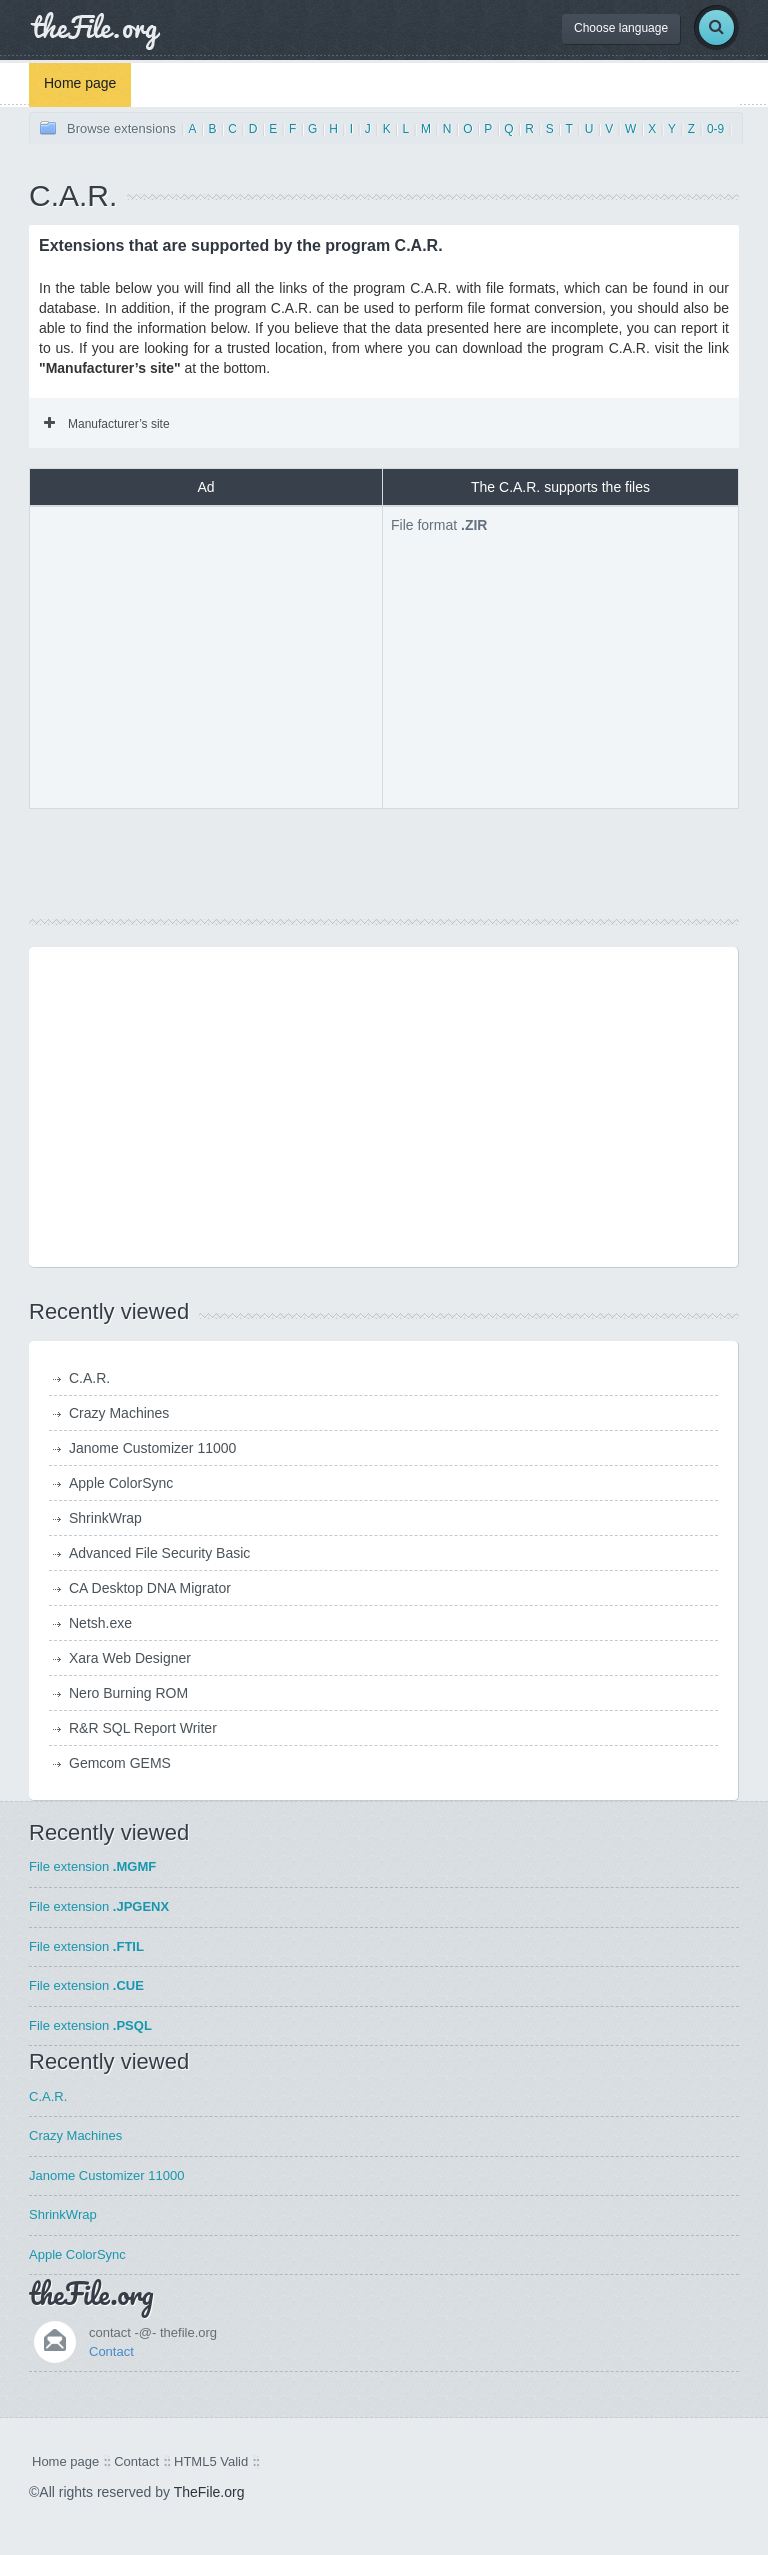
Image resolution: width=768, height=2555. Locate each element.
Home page (80, 83)
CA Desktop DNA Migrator (150, 1588)
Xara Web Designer (130, 1658)
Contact (111, 2351)
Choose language (621, 28)
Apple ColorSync (121, 1483)
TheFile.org (209, 2492)
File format (439, 525)
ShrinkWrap (105, 1518)
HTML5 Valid (211, 2461)
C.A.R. (89, 1378)
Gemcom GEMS (120, 1763)
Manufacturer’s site (107, 424)
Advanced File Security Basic (159, 1553)
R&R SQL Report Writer (143, 1728)
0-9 (715, 129)
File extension (92, 1866)
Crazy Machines (119, 1413)
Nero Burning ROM (128, 1693)
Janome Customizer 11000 (152, 1448)
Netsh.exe (100, 1623)
